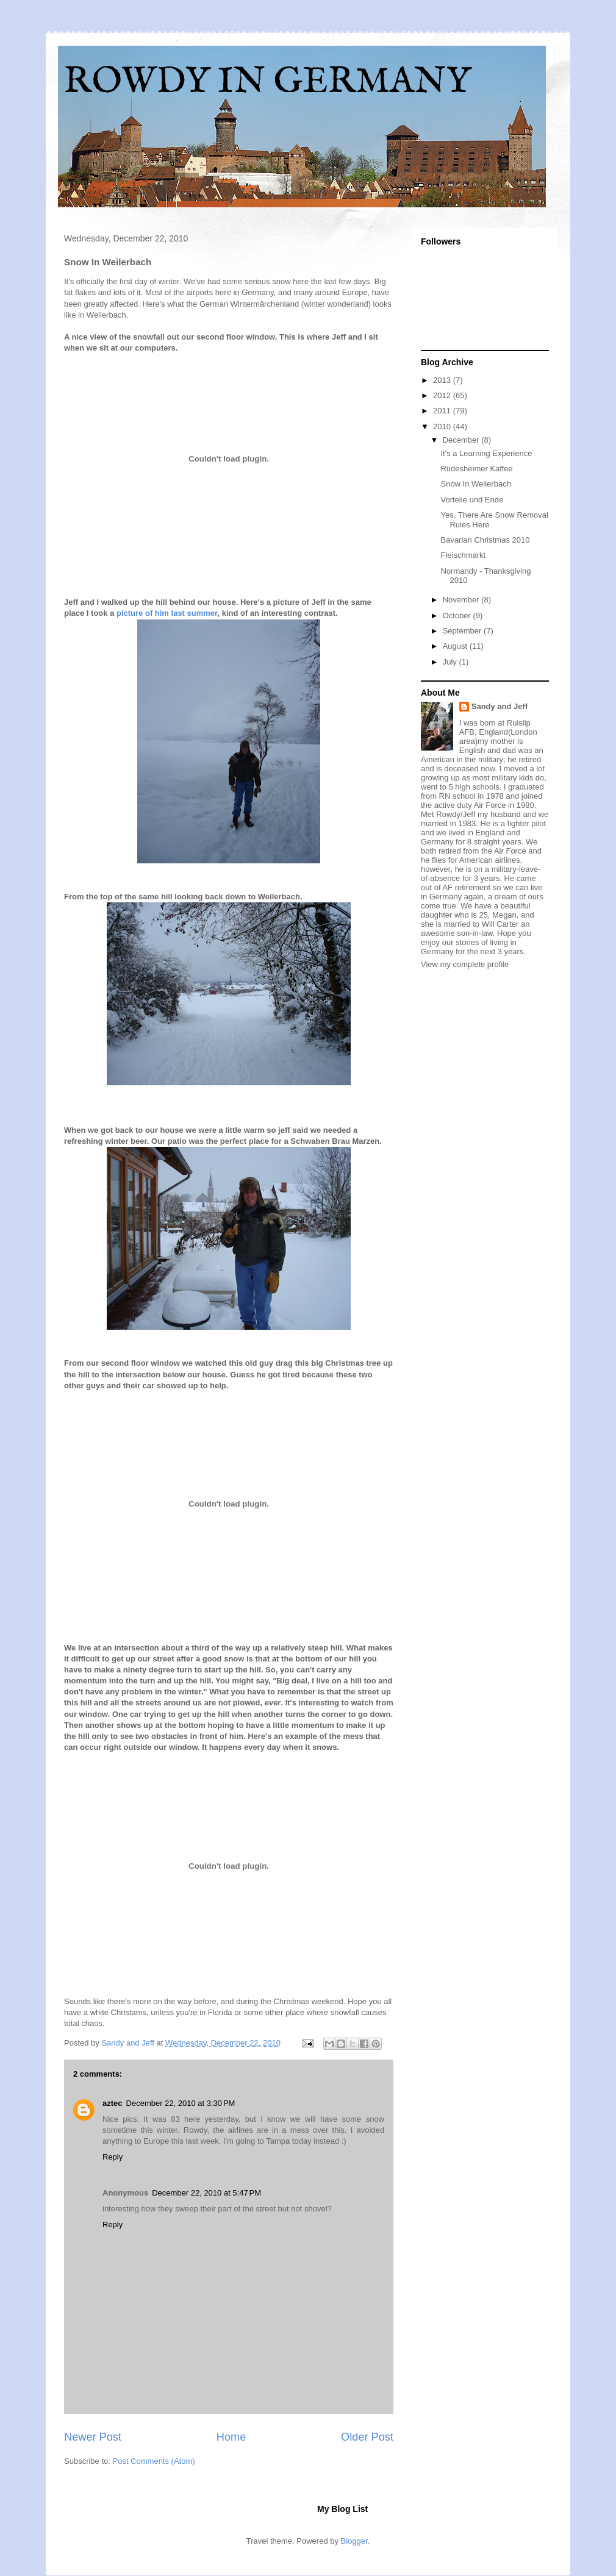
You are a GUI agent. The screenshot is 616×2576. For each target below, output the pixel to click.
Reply (112, 2156)
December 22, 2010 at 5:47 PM (206, 2192)
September (463, 630)
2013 (443, 380)
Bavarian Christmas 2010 (484, 539)
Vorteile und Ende (471, 499)
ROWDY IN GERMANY (267, 82)
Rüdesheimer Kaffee (476, 468)
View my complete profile (465, 964)
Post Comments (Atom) (154, 2461)
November (462, 599)
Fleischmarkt (462, 555)
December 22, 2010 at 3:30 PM (180, 2103)
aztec (112, 2103)
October (458, 615)
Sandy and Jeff (499, 706)
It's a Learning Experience (486, 453)
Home (231, 2437)
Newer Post (92, 2437)
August (456, 646)
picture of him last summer (166, 613)
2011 (443, 410)
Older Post (367, 2437)
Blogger (354, 2541)
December (462, 439)
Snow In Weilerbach (475, 483)
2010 (443, 426)
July (451, 661)
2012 (443, 395)
